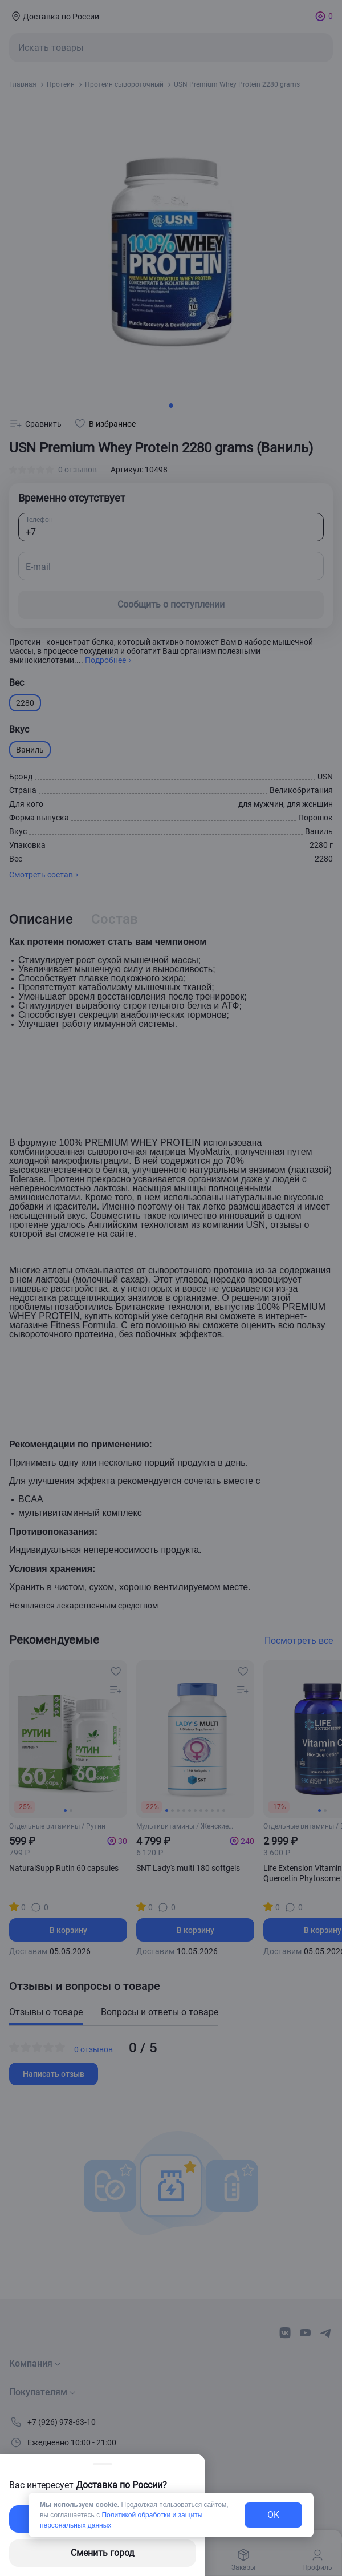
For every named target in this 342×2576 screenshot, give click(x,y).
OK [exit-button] (273, 2514)
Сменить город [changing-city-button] (103, 2552)
